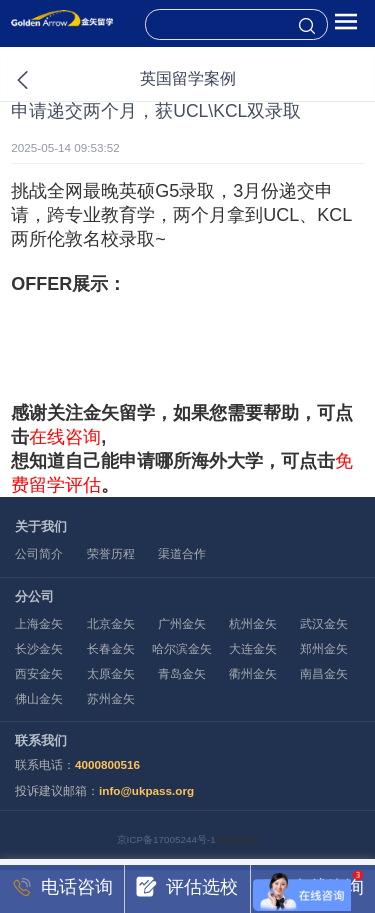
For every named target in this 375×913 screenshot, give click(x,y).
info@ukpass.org (146, 790)
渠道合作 (182, 553)
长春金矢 (111, 648)
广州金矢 (182, 623)
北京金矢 (111, 623)
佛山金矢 (39, 698)
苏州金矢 (111, 698)
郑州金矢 (324, 648)
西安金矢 (39, 673)
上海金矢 (39, 623)
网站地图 (238, 839)
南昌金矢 (324, 673)
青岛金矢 (182, 673)
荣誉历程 (111, 553)
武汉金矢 (324, 623)
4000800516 (107, 764)
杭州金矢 (253, 623)
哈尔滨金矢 (182, 648)
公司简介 (39, 553)
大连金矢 (253, 648)
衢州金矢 (253, 673)
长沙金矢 (39, 648)
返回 (43, 80)
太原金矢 (111, 673)
